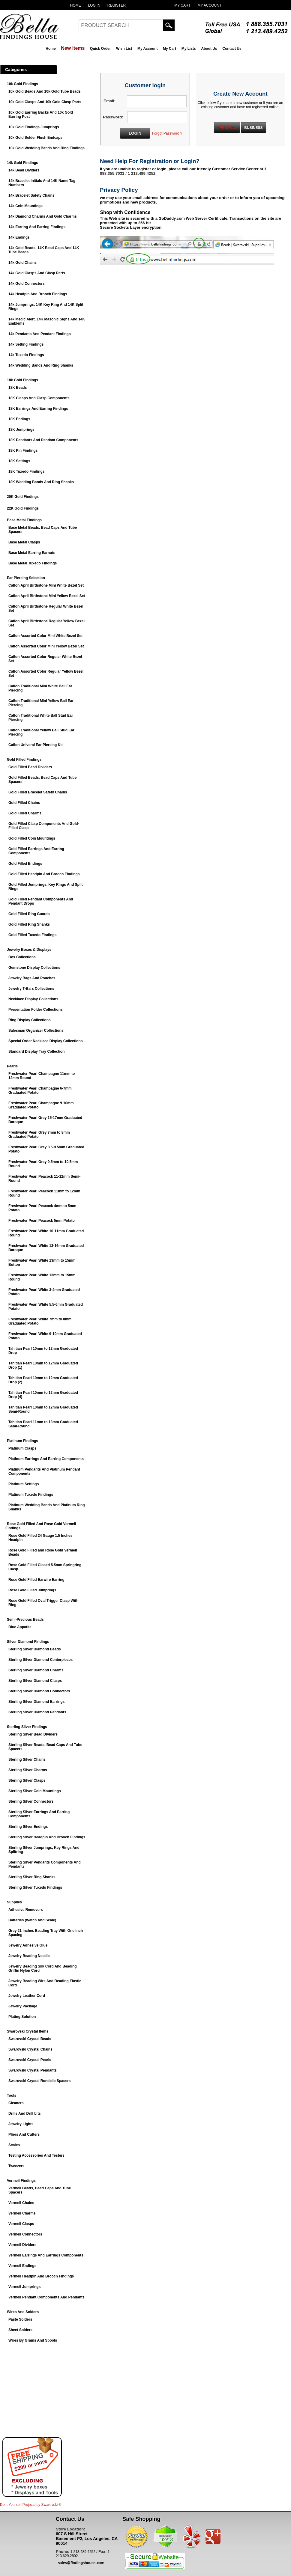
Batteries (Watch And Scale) (32, 1920)
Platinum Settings (23, 1484)
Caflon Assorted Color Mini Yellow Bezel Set (46, 646)
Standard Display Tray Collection (36, 1051)
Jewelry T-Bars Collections (31, 988)
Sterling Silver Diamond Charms (35, 1670)
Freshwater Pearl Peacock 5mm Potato (41, 1220)
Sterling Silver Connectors (31, 1801)
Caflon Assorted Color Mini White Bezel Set (45, 636)
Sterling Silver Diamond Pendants (37, 1712)
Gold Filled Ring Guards (29, 914)
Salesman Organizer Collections (35, 1030)
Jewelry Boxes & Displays (29, 949)
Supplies (14, 1902)
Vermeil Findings (21, 2181)
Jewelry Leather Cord (26, 1996)
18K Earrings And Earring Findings (38, 408)
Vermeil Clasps (21, 2224)
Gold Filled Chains (24, 803)
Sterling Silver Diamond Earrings (36, 1702)
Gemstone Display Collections (34, 967)
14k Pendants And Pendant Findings (39, 334)
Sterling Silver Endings (28, 1827)
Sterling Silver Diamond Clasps (35, 1681)
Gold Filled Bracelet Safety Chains (37, 792)
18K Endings (19, 419)
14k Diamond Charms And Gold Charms (42, 216)
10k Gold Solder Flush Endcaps (35, 137)
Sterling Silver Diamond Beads (34, 1649)
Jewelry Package (22, 2006)
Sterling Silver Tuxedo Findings (35, 1887)
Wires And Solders (23, 2312)
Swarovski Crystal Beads (29, 2039)
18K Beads (17, 387)
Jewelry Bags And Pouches (31, 978)
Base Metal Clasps (24, 542)
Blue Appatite (20, 1627)
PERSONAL (227, 128)
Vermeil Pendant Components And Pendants (46, 2297)
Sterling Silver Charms (27, 1770)
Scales (14, 2145)
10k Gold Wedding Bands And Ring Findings (46, 148)
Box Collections (22, 957)
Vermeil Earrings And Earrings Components (45, 2255)
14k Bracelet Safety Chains (31, 195)
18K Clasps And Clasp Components (39, 398)
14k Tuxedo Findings (26, 355)
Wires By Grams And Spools (32, 2340)
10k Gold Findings (22, 84)
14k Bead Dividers (23, 170)
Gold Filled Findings (24, 759)
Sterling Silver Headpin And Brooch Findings (46, 1837)
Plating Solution (22, 2017)
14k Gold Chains (22, 262)
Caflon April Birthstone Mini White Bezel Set (46, 585)
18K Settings (19, 461)
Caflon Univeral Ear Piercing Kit (35, 745)
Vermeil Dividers (22, 2245)
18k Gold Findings (22, 380)
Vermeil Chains (21, 2203)
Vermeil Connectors (25, 2234)
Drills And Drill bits (24, 2113)
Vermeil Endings (22, 2266)
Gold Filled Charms (24, 813)
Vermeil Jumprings (24, 2287)
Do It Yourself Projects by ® (30, 2505)
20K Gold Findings (23, 497)
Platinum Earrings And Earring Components (46, 1459)
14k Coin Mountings (25, 206)
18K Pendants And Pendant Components (43, 440)
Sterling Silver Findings (27, 1727)
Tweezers (16, 2166)
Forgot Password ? (167, 133)
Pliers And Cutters (24, 2134)
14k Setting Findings (26, 344)
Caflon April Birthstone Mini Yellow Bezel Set (46, 596)
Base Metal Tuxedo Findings (32, 563)
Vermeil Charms (22, 2213)
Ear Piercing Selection (26, 578)
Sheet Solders (20, 2330)
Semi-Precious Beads (25, 1619)
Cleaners (16, 2103)
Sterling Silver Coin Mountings (34, 1791)
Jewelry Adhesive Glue (27, 1945)
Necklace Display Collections (33, 999)
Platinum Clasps (22, 1448)
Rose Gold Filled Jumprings (32, 1590)
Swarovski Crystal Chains (30, 2049)
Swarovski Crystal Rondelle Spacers (39, 2081)
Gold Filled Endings (25, 863)
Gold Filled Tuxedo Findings (32, 935)
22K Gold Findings (23, 508)
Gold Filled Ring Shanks (29, 924)
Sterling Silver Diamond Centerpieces (40, 1660)
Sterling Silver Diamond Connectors (39, 1691)
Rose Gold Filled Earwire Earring (36, 1580)
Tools (11, 2095)
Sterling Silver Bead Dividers (33, 1734)
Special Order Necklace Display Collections (45, 1041)
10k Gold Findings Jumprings (33, 127)
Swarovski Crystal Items (27, 2031)
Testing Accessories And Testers (36, 2155)
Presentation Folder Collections (35, 1009)
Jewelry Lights (20, 2124)
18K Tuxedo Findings (26, 471)
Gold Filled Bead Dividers (30, 767)
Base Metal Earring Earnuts (31, 553)
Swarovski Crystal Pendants (32, 2070)
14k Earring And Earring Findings (36, 227)
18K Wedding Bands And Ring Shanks (41, 482)
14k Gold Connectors (26, 283)
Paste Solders (20, 2319)
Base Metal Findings (24, 520)
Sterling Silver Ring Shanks (32, 1877)
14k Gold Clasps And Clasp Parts (36, 273)
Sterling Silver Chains (27, 1759)
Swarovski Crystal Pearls (29, 2060)
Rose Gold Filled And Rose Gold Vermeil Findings (40, 1526)
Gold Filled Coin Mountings (31, 838)
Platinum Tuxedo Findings (30, 1494)
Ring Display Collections (29, 1020)
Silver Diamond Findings (28, 1642)
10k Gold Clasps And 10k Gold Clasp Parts (44, 102)
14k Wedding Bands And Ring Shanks (40, 365)
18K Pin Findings (23, 450)
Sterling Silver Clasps (26, 1780)
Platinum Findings (22, 1441)
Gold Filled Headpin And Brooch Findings (44, 874)
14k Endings (19, 237)
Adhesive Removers (25, 1910)
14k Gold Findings (22, 163)
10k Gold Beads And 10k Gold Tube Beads (44, 91)
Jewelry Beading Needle (29, 1956)
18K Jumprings (21, 429)
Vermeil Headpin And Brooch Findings (41, 2276)
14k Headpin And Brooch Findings (37, 294)
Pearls (12, 1066)
